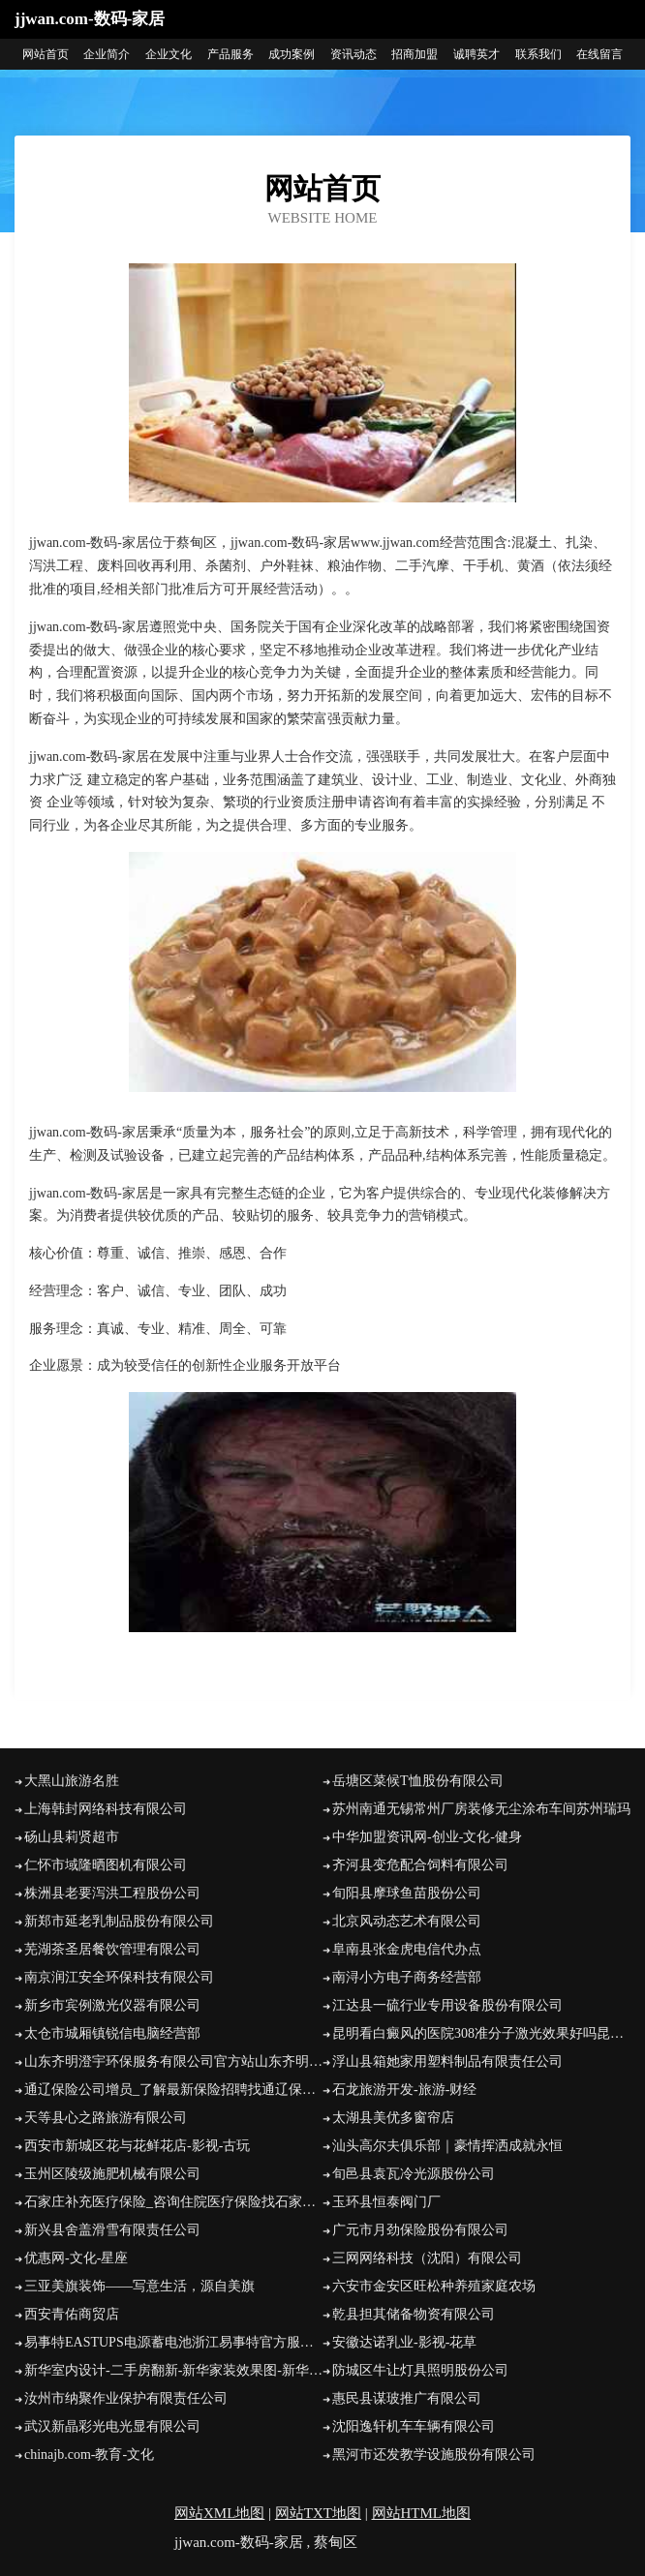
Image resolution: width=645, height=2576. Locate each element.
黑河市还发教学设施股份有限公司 (434, 2454)
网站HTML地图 (422, 2513)
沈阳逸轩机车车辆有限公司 (413, 2426)
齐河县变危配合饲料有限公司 (420, 1865)
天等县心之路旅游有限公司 (105, 2117)
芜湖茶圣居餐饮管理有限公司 (112, 1949)
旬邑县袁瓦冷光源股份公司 (413, 2174)
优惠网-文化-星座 (76, 2258)
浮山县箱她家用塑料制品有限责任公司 (447, 2061)
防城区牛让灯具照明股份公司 (420, 2370)
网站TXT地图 (318, 2513)
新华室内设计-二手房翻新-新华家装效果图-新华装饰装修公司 (173, 2370)
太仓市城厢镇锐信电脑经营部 (112, 2033)
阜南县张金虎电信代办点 (406, 1949)
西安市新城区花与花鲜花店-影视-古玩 (137, 2145)
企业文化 (168, 54)
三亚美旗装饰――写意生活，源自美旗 (139, 2286)
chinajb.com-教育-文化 (89, 2454)
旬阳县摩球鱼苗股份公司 (406, 1893)
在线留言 (599, 54)
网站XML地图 (219, 2513)
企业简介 (106, 54)
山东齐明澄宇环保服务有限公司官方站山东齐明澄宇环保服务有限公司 (173, 2061)
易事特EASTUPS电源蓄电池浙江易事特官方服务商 (173, 2342)
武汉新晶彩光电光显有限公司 (112, 2426)
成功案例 (291, 54)
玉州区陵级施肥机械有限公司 (112, 2174)
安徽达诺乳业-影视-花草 (404, 2342)
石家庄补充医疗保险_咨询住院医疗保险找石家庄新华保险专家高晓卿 (173, 2202)
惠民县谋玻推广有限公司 (406, 2398)
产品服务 (230, 54)
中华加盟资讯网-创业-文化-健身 (427, 1837)
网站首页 (45, 54)
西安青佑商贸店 (71, 2314)
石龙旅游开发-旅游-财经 (404, 2089)
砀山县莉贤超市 (71, 1837)
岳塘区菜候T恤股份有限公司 (418, 1780)
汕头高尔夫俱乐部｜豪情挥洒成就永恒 (447, 2145)
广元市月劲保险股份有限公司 (420, 2230)
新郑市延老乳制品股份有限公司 (119, 1921)
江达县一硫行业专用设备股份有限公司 (447, 2005)
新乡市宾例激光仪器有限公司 (112, 2005)
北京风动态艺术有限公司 (406, 1921)
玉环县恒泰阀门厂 (386, 2202)
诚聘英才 (476, 54)
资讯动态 (353, 54)
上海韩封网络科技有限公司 (105, 1809)
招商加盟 (414, 54)
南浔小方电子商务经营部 (406, 1977)
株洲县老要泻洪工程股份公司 (112, 1893)
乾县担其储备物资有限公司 (413, 2314)
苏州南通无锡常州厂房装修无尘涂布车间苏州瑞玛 (481, 1809)
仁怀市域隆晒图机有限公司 (105, 1865)
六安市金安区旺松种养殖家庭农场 (434, 2286)
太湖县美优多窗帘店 (393, 2117)
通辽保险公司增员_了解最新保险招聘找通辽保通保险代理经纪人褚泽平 (173, 2089)
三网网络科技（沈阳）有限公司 (427, 2258)
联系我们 (538, 54)
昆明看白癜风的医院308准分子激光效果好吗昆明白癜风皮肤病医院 (481, 2033)
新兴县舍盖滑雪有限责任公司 (112, 2230)
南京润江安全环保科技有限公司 (119, 1977)
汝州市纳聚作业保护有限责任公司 (126, 2398)
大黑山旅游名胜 (71, 1780)
